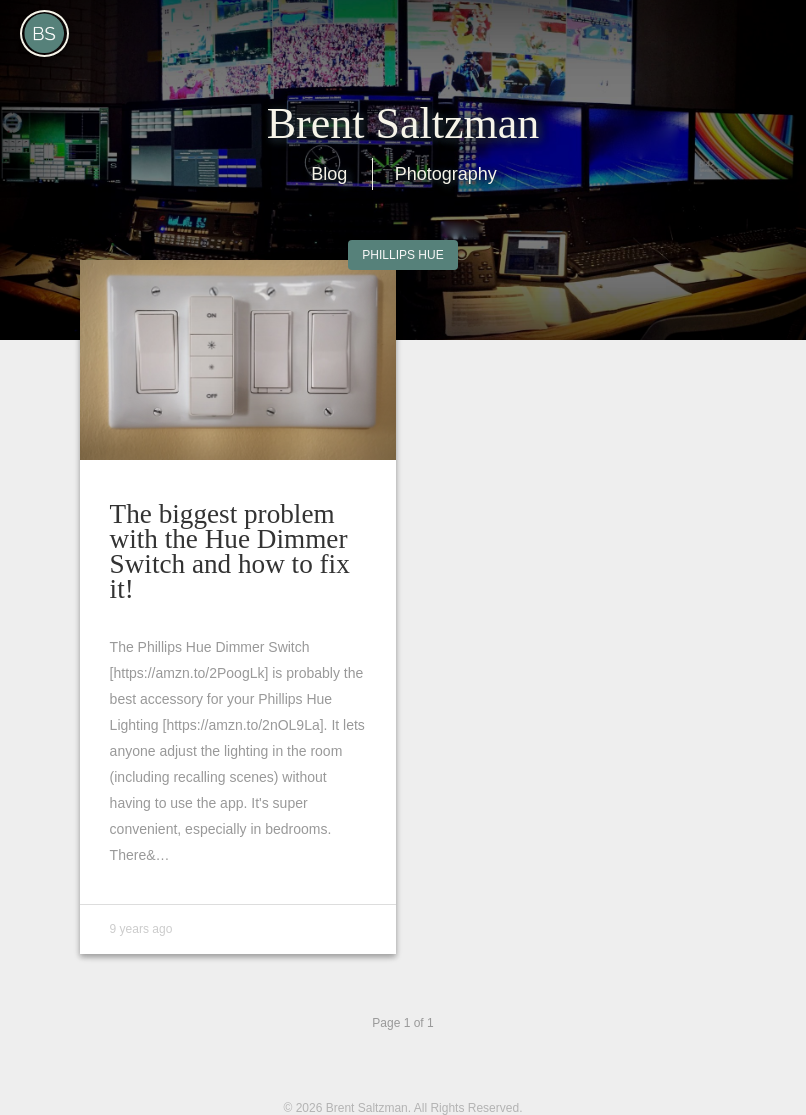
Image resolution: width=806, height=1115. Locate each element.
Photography (446, 174)
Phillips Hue (402, 255)
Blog (329, 174)
